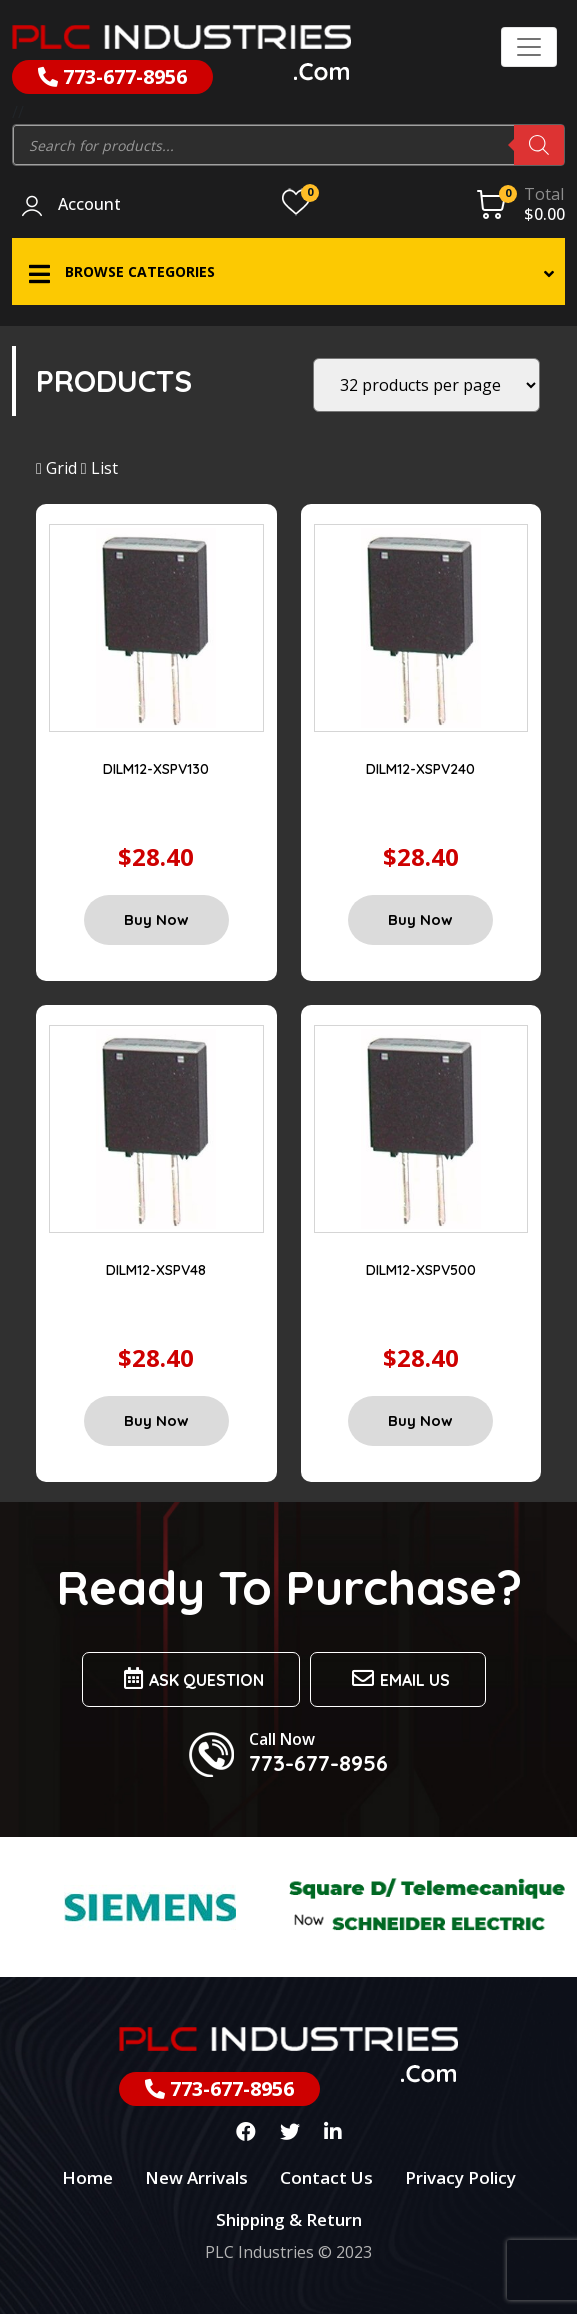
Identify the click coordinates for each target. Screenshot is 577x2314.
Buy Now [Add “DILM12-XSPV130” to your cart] (156, 919)
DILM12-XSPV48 (156, 1270)
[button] (288, 271)
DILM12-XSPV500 (421, 1270)
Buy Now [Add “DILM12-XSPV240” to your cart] (420, 919)
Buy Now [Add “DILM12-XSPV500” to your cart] (420, 1420)
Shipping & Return (289, 2219)
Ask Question (191, 1678)
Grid (56, 468)
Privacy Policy (460, 2177)
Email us (398, 1678)
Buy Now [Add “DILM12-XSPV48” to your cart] (156, 1420)
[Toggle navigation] (529, 47)
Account (89, 205)
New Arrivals (196, 2177)
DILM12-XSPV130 (156, 769)
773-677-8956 (112, 76)
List (99, 468)
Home (87, 2177)
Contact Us (326, 2177)
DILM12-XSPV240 (420, 769)
